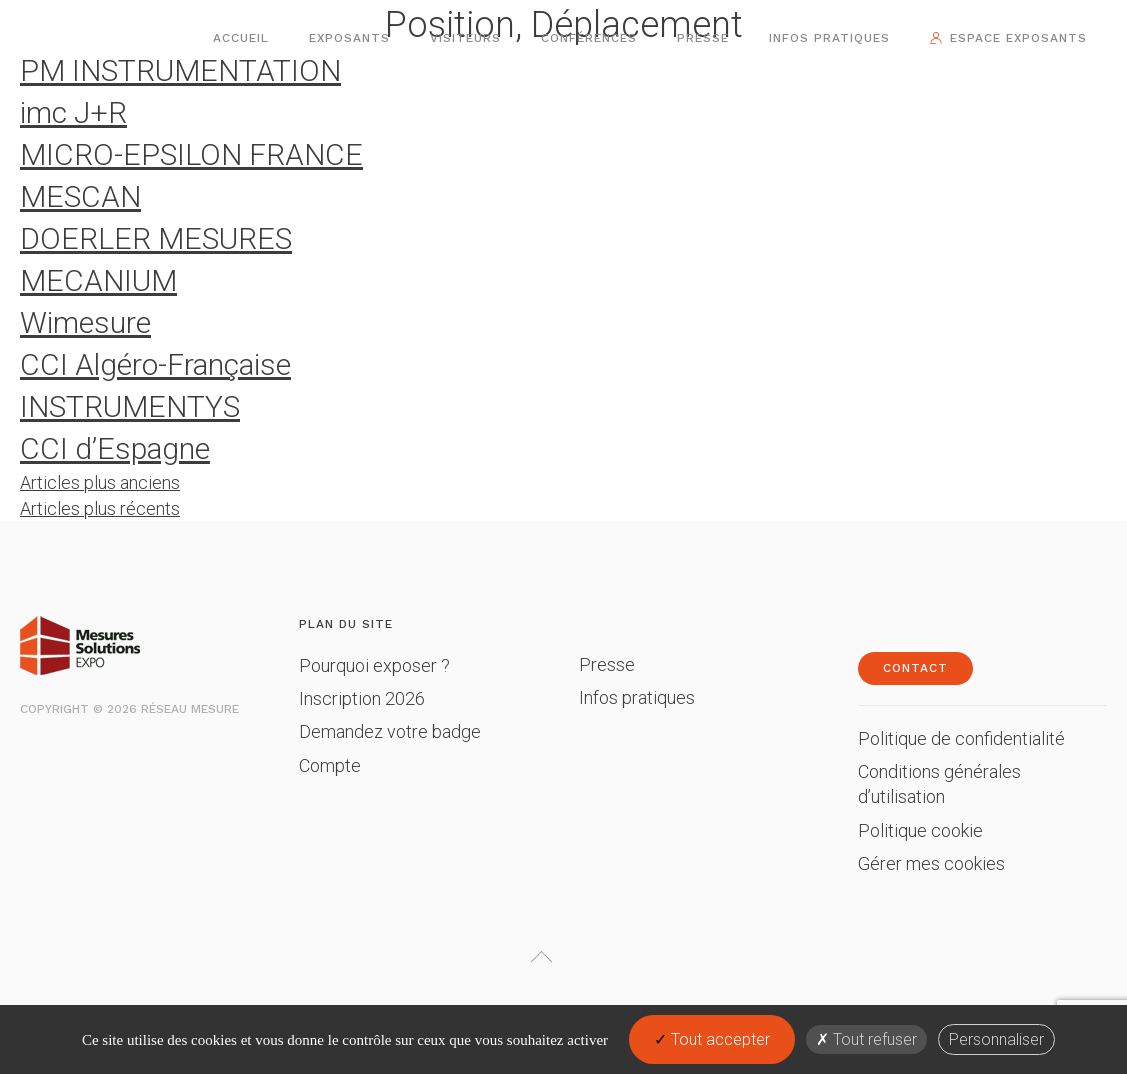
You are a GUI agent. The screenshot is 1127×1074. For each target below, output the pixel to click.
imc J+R (73, 112)
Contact (915, 668)
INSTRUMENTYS (130, 406)
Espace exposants (1018, 38)
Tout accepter (712, 1039)
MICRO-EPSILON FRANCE (191, 154)
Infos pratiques (829, 38)
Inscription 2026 (362, 698)
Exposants (349, 38)
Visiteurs (465, 38)
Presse (703, 38)
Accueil (241, 38)
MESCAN (80, 196)
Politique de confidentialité (961, 738)
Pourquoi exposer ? (374, 665)
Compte (330, 765)
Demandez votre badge (390, 731)
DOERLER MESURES (156, 238)
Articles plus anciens (100, 482)
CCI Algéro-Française (155, 364)
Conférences (589, 38)
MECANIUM (98, 280)
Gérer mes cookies (931, 863)
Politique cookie (920, 830)
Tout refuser (866, 1039)
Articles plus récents (100, 508)
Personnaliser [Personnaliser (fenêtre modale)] (996, 1039)
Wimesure (85, 322)
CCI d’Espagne (115, 448)
